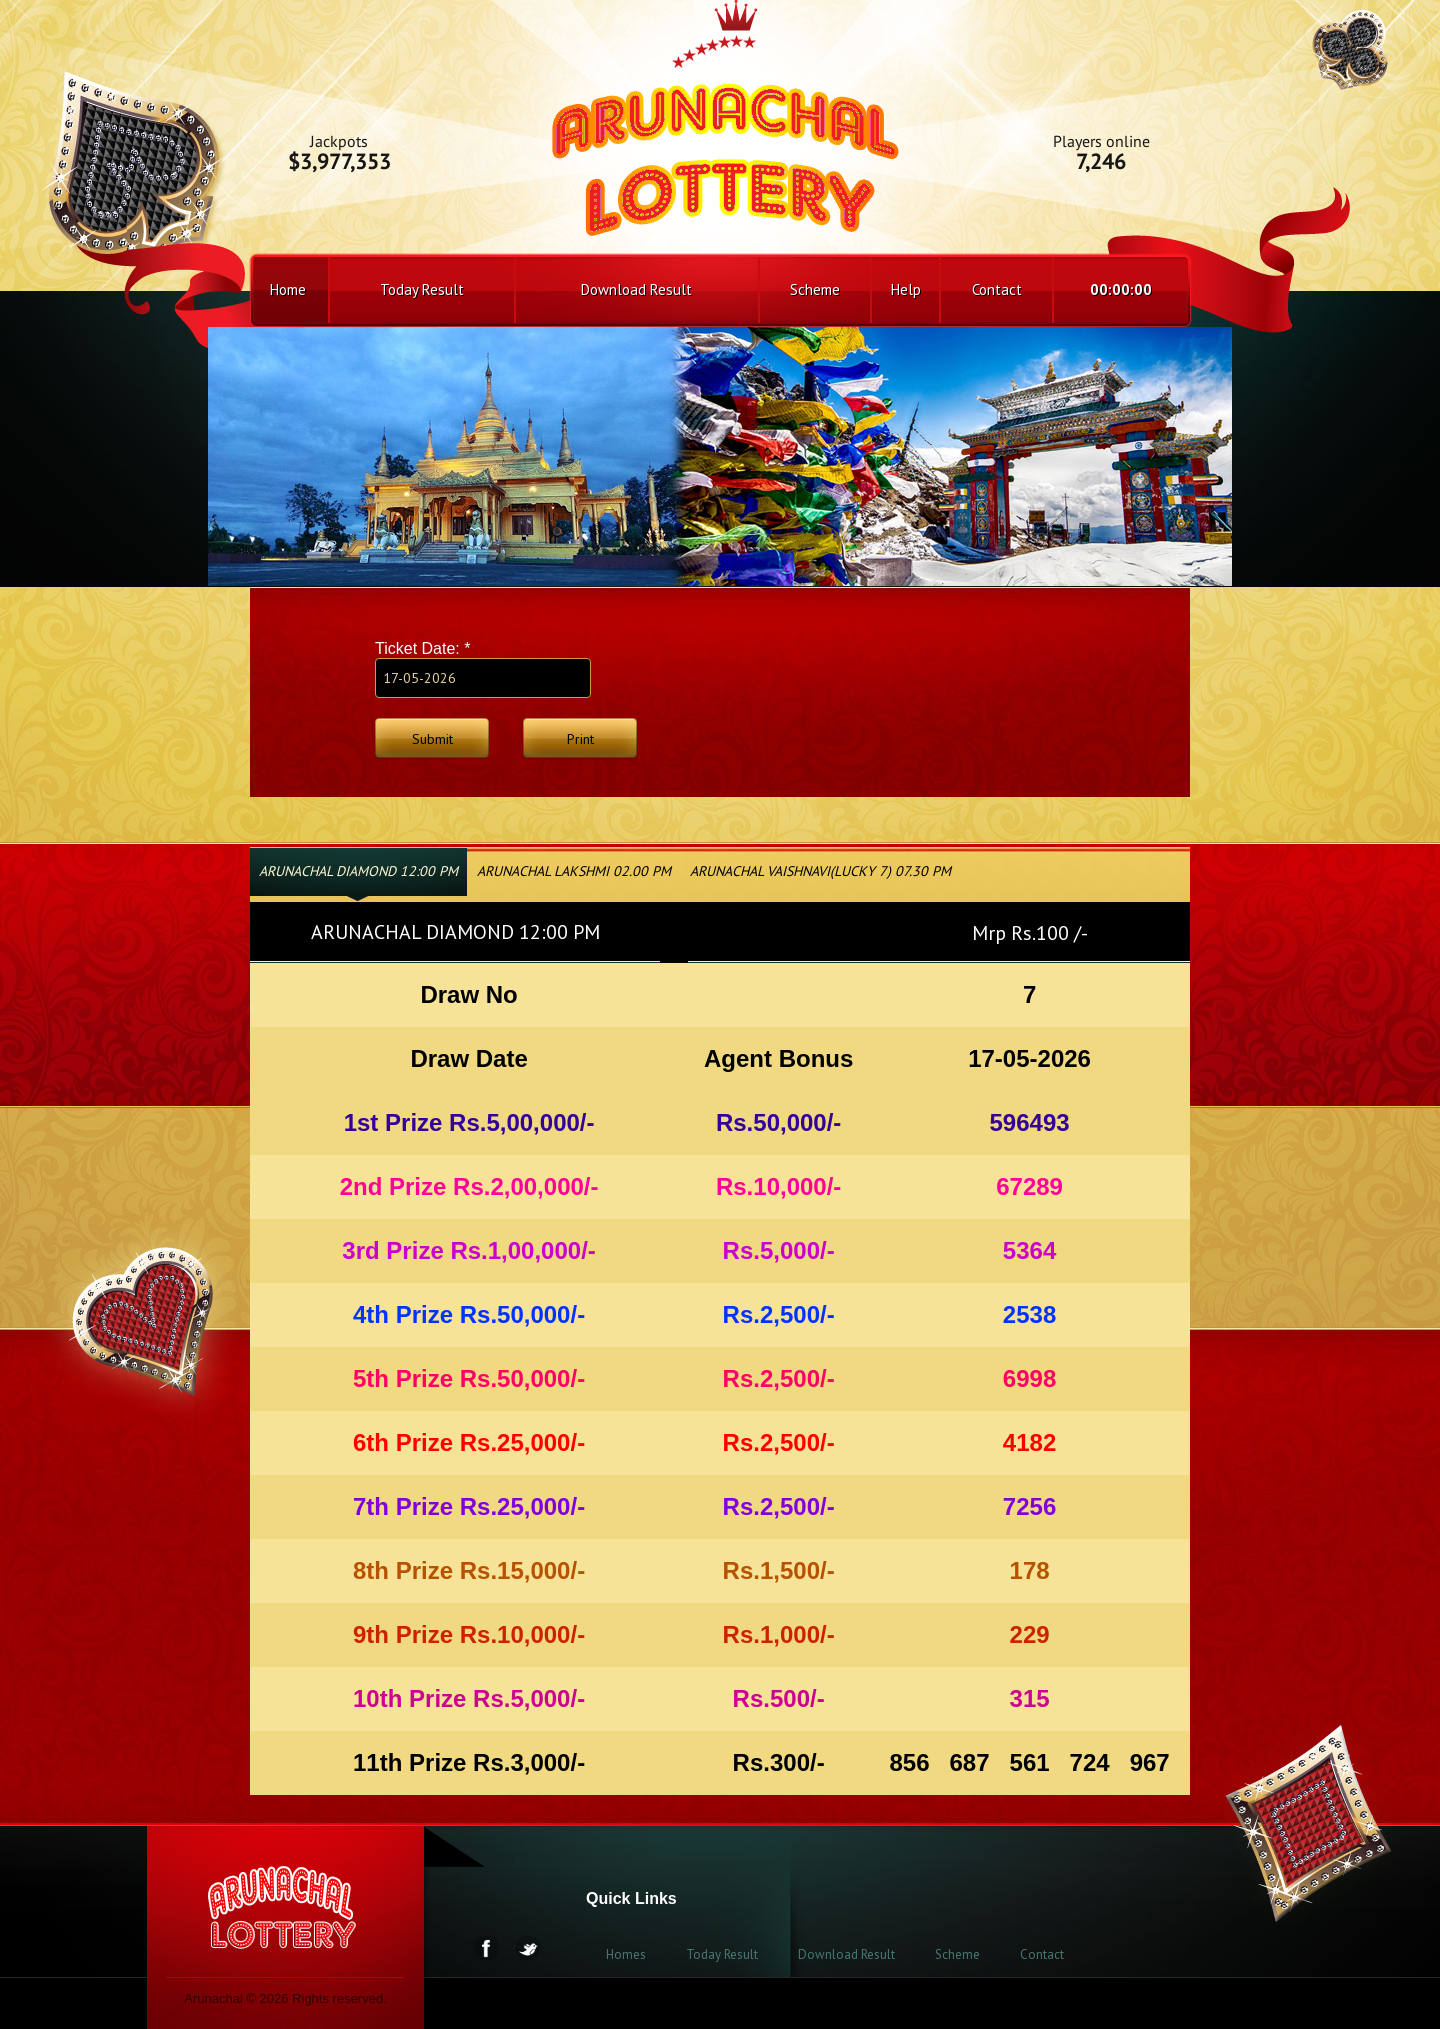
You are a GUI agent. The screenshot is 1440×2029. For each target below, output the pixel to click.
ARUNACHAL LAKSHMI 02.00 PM (574, 871)
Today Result (422, 289)
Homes (626, 1954)
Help (906, 289)
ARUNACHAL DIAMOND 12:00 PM (358, 871)
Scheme (815, 289)
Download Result (636, 289)
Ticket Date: (422, 648)
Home (288, 289)
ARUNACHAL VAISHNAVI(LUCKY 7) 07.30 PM (820, 871)
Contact (997, 289)
